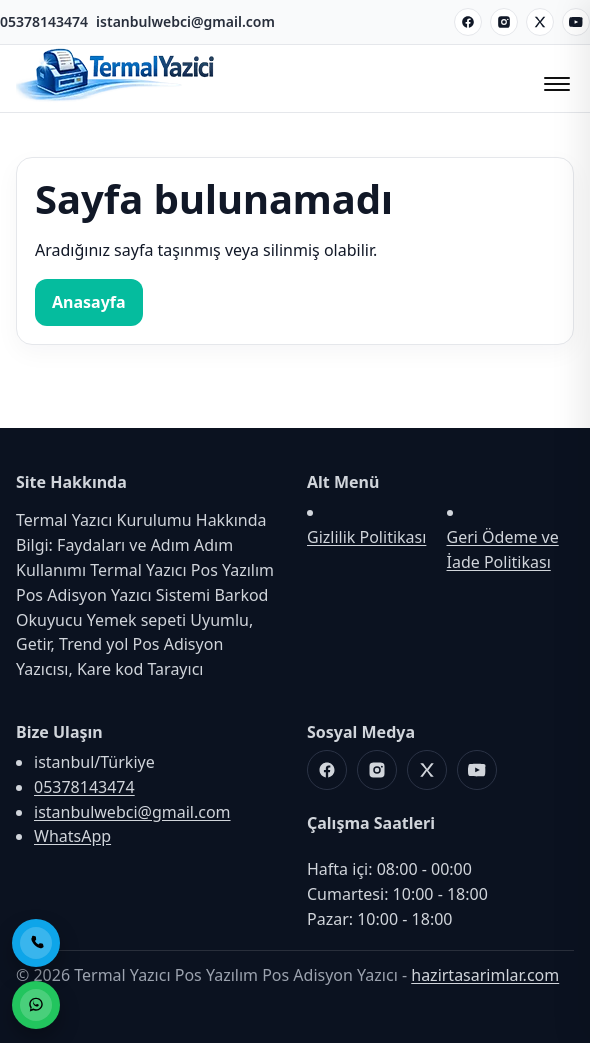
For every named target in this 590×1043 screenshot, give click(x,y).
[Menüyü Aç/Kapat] (554, 78)
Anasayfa (89, 302)
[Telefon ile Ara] (36, 943)
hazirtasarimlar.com (485, 975)
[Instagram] (504, 22)
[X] (540, 22)
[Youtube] (576, 22)
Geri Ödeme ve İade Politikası (503, 549)
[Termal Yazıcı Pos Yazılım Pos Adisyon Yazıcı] (116, 99)
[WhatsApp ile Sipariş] (36, 1005)
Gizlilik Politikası (366, 537)
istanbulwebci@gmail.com (185, 21)
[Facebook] (468, 22)
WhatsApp (72, 836)
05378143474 (44, 21)
